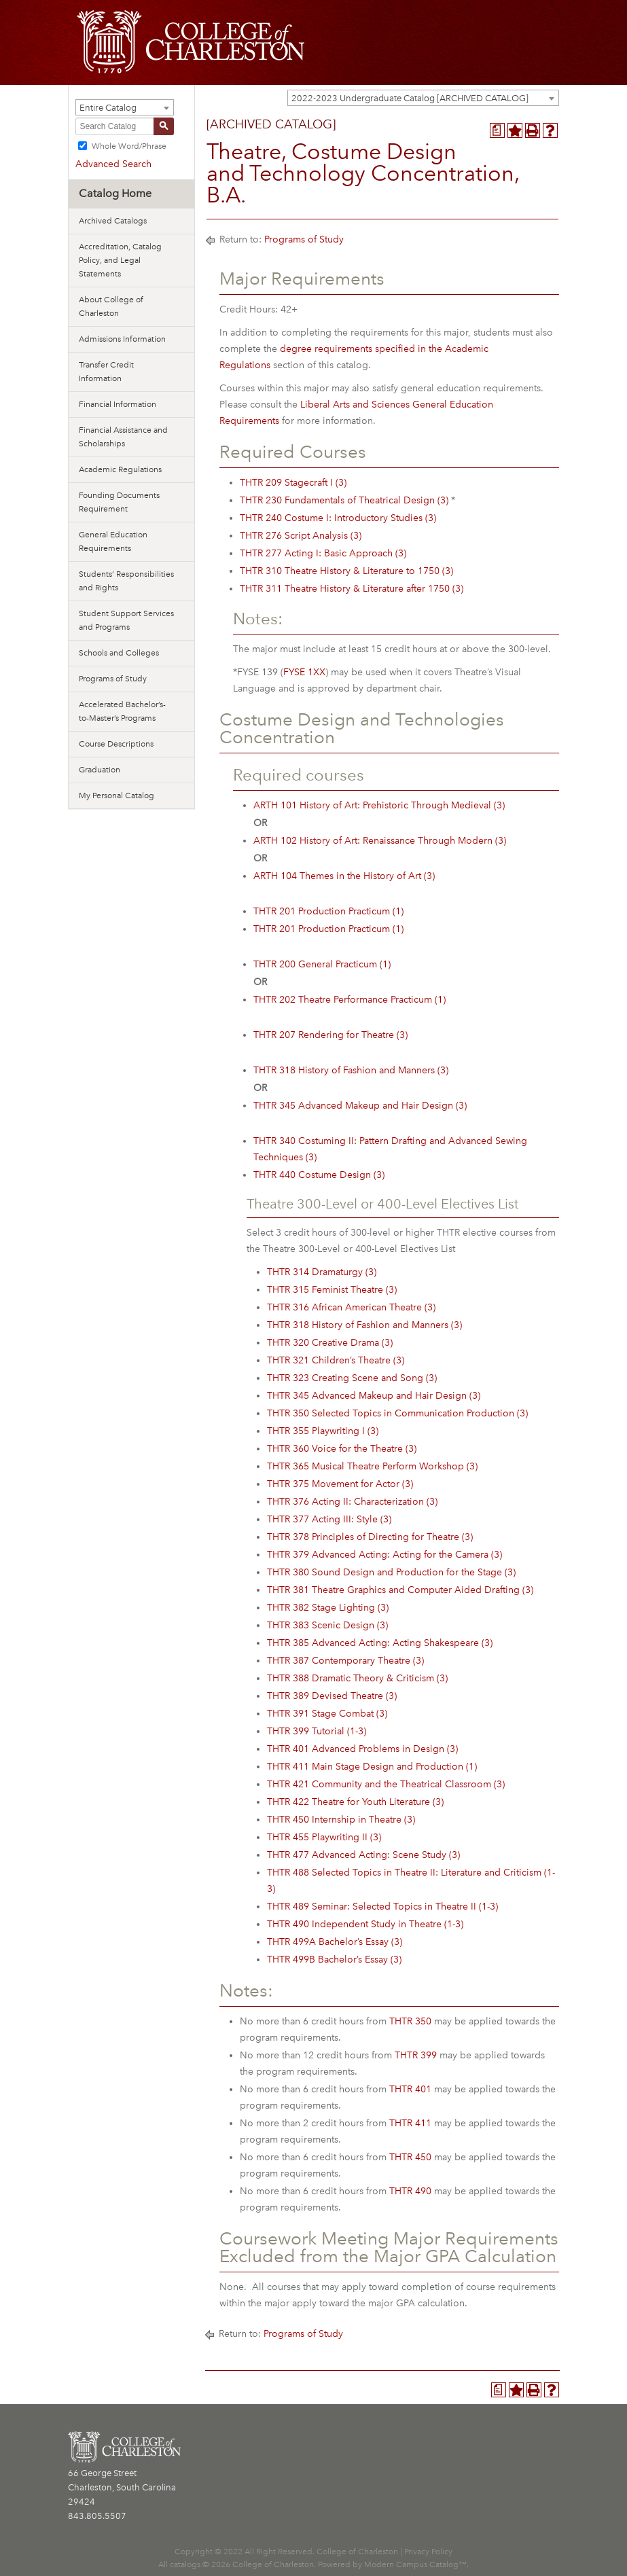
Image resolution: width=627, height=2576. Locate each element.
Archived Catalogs (113, 221)
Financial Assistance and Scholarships (123, 436)
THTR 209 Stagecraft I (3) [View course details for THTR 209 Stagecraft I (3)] (293, 482)
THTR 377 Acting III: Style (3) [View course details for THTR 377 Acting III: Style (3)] (329, 1519)
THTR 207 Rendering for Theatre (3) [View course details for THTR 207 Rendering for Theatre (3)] (330, 1035)
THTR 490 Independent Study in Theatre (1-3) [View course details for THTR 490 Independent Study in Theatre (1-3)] (365, 1924)
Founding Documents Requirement (119, 502)
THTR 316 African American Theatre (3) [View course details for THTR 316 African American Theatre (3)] (351, 1307)
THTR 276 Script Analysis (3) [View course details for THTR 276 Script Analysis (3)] (300, 535)
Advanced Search (113, 164)
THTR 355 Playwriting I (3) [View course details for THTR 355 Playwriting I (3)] (322, 1431)
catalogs (185, 2564)
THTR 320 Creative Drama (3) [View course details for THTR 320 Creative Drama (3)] (330, 1342)
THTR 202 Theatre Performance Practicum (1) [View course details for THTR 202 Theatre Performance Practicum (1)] (349, 999)
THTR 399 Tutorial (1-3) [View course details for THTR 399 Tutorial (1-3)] (316, 1731)
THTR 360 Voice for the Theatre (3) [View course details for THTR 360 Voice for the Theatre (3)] (341, 1448)
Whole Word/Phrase (129, 146)
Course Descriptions (116, 744)
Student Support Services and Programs (126, 620)
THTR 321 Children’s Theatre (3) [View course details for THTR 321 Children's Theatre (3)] (335, 1360)
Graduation (99, 769)
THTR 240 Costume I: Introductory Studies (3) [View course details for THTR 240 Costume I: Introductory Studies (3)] (338, 518)
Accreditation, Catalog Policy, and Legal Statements (120, 260)
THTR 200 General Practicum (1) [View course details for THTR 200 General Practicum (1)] (322, 964)
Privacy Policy (428, 2551)
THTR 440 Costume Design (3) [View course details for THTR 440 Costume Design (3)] (318, 1175)
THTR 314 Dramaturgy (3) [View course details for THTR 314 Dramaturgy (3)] (321, 1272)
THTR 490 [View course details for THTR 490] (410, 2191)
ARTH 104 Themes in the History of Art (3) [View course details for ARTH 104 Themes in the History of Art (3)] (344, 876)
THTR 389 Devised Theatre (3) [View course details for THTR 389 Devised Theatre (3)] (332, 1696)
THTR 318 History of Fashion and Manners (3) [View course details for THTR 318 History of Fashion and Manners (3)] (350, 1070)
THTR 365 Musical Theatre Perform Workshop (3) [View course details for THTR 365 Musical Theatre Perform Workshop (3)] (372, 1466)
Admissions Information (122, 339)
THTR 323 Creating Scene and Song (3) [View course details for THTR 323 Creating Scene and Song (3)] (352, 1378)
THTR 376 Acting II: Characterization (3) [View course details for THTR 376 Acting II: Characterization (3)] (352, 1501)
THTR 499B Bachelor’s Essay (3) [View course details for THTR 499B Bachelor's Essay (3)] (334, 1959)
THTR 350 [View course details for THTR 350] (410, 2021)
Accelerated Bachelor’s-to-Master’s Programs (122, 711)
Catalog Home (115, 193)
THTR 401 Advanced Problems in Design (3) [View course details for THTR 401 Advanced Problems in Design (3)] (362, 1749)
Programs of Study (113, 678)
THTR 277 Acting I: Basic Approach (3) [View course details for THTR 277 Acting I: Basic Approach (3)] (323, 553)
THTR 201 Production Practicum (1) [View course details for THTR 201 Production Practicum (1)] (328, 911)
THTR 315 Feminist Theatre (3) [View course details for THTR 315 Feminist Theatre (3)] (332, 1289)
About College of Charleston (111, 306)
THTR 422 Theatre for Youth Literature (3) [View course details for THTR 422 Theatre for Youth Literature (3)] (355, 1802)
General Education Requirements (113, 541)
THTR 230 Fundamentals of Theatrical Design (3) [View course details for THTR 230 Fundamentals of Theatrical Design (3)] (344, 500)
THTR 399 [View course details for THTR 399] (416, 2055)
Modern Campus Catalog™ (415, 2564)
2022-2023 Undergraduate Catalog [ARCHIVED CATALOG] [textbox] (410, 98)
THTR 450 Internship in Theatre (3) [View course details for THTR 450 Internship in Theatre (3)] (341, 1819)
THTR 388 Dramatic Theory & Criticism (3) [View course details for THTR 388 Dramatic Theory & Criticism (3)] (357, 1678)
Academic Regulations (120, 469)
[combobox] (423, 98)
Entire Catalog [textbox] (108, 108)
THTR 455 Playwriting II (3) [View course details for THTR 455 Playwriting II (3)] (324, 1837)
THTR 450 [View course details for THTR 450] (410, 2157)
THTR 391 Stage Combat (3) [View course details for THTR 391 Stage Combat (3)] (327, 1713)
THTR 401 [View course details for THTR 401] (410, 2089)
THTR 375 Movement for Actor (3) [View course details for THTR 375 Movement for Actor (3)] (340, 1484)
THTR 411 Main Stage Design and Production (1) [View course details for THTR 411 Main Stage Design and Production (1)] (372, 1766)
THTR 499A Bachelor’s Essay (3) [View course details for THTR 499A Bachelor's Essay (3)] (334, 1942)
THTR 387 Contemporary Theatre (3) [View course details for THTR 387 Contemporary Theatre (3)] (345, 1660)
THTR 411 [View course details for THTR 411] (410, 2123)
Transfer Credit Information (106, 371)
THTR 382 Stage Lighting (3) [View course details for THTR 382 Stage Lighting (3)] (328, 1607)
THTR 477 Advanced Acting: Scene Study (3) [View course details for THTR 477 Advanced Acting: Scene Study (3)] (363, 1855)
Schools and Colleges (119, 653)
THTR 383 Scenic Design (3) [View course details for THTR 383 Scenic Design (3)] (327, 1625)
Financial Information (117, 404)
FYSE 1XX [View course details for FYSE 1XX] (304, 672)
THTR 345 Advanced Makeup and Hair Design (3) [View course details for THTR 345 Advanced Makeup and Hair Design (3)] (360, 1105)
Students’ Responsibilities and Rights (126, 580)
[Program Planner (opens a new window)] (497, 130)
